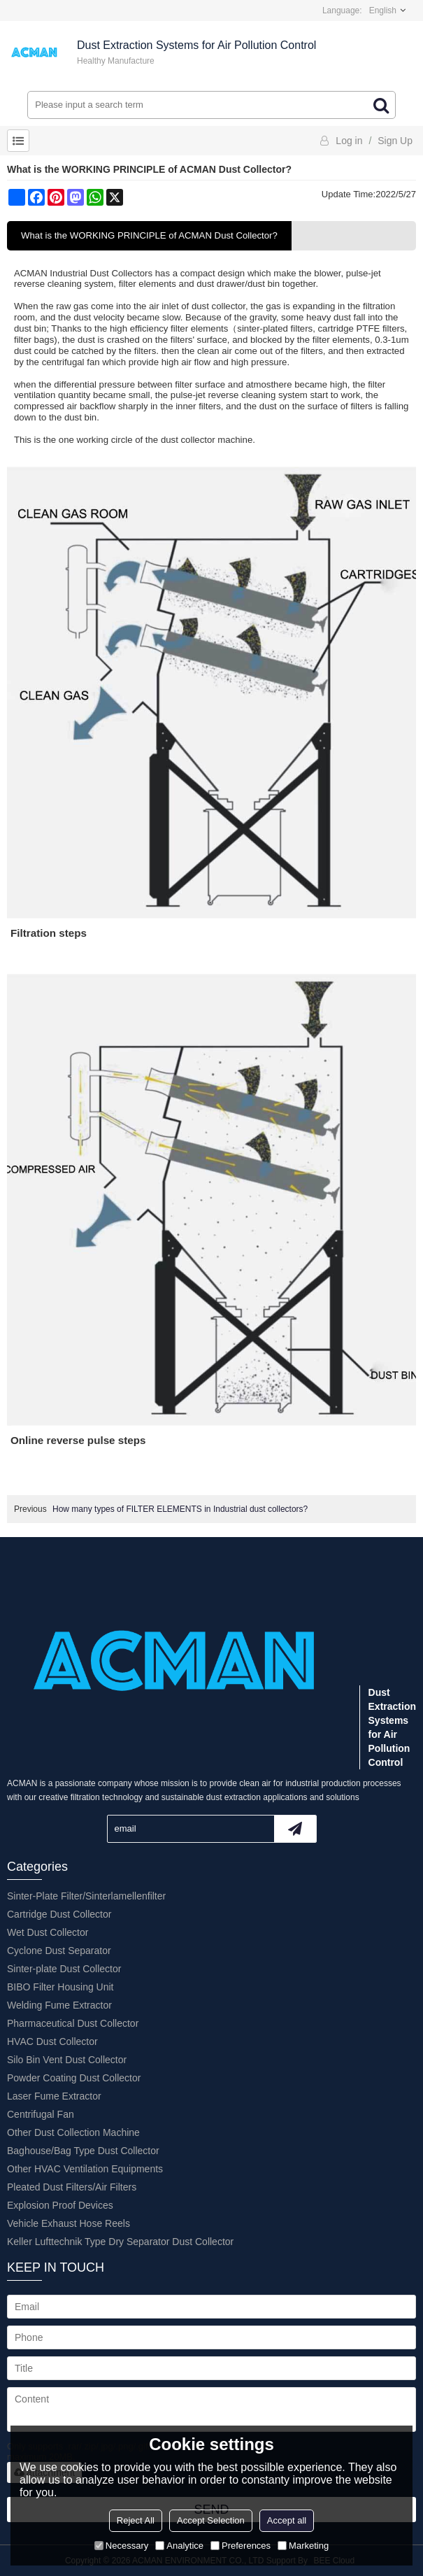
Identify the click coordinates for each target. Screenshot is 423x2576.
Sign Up (395, 140)
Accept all (286, 2520)
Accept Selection (211, 2520)
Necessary (121, 2545)
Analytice (179, 2545)
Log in (349, 140)
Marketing (303, 2545)
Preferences (240, 2545)
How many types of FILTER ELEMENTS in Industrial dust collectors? (180, 1509)
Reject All (136, 2520)
